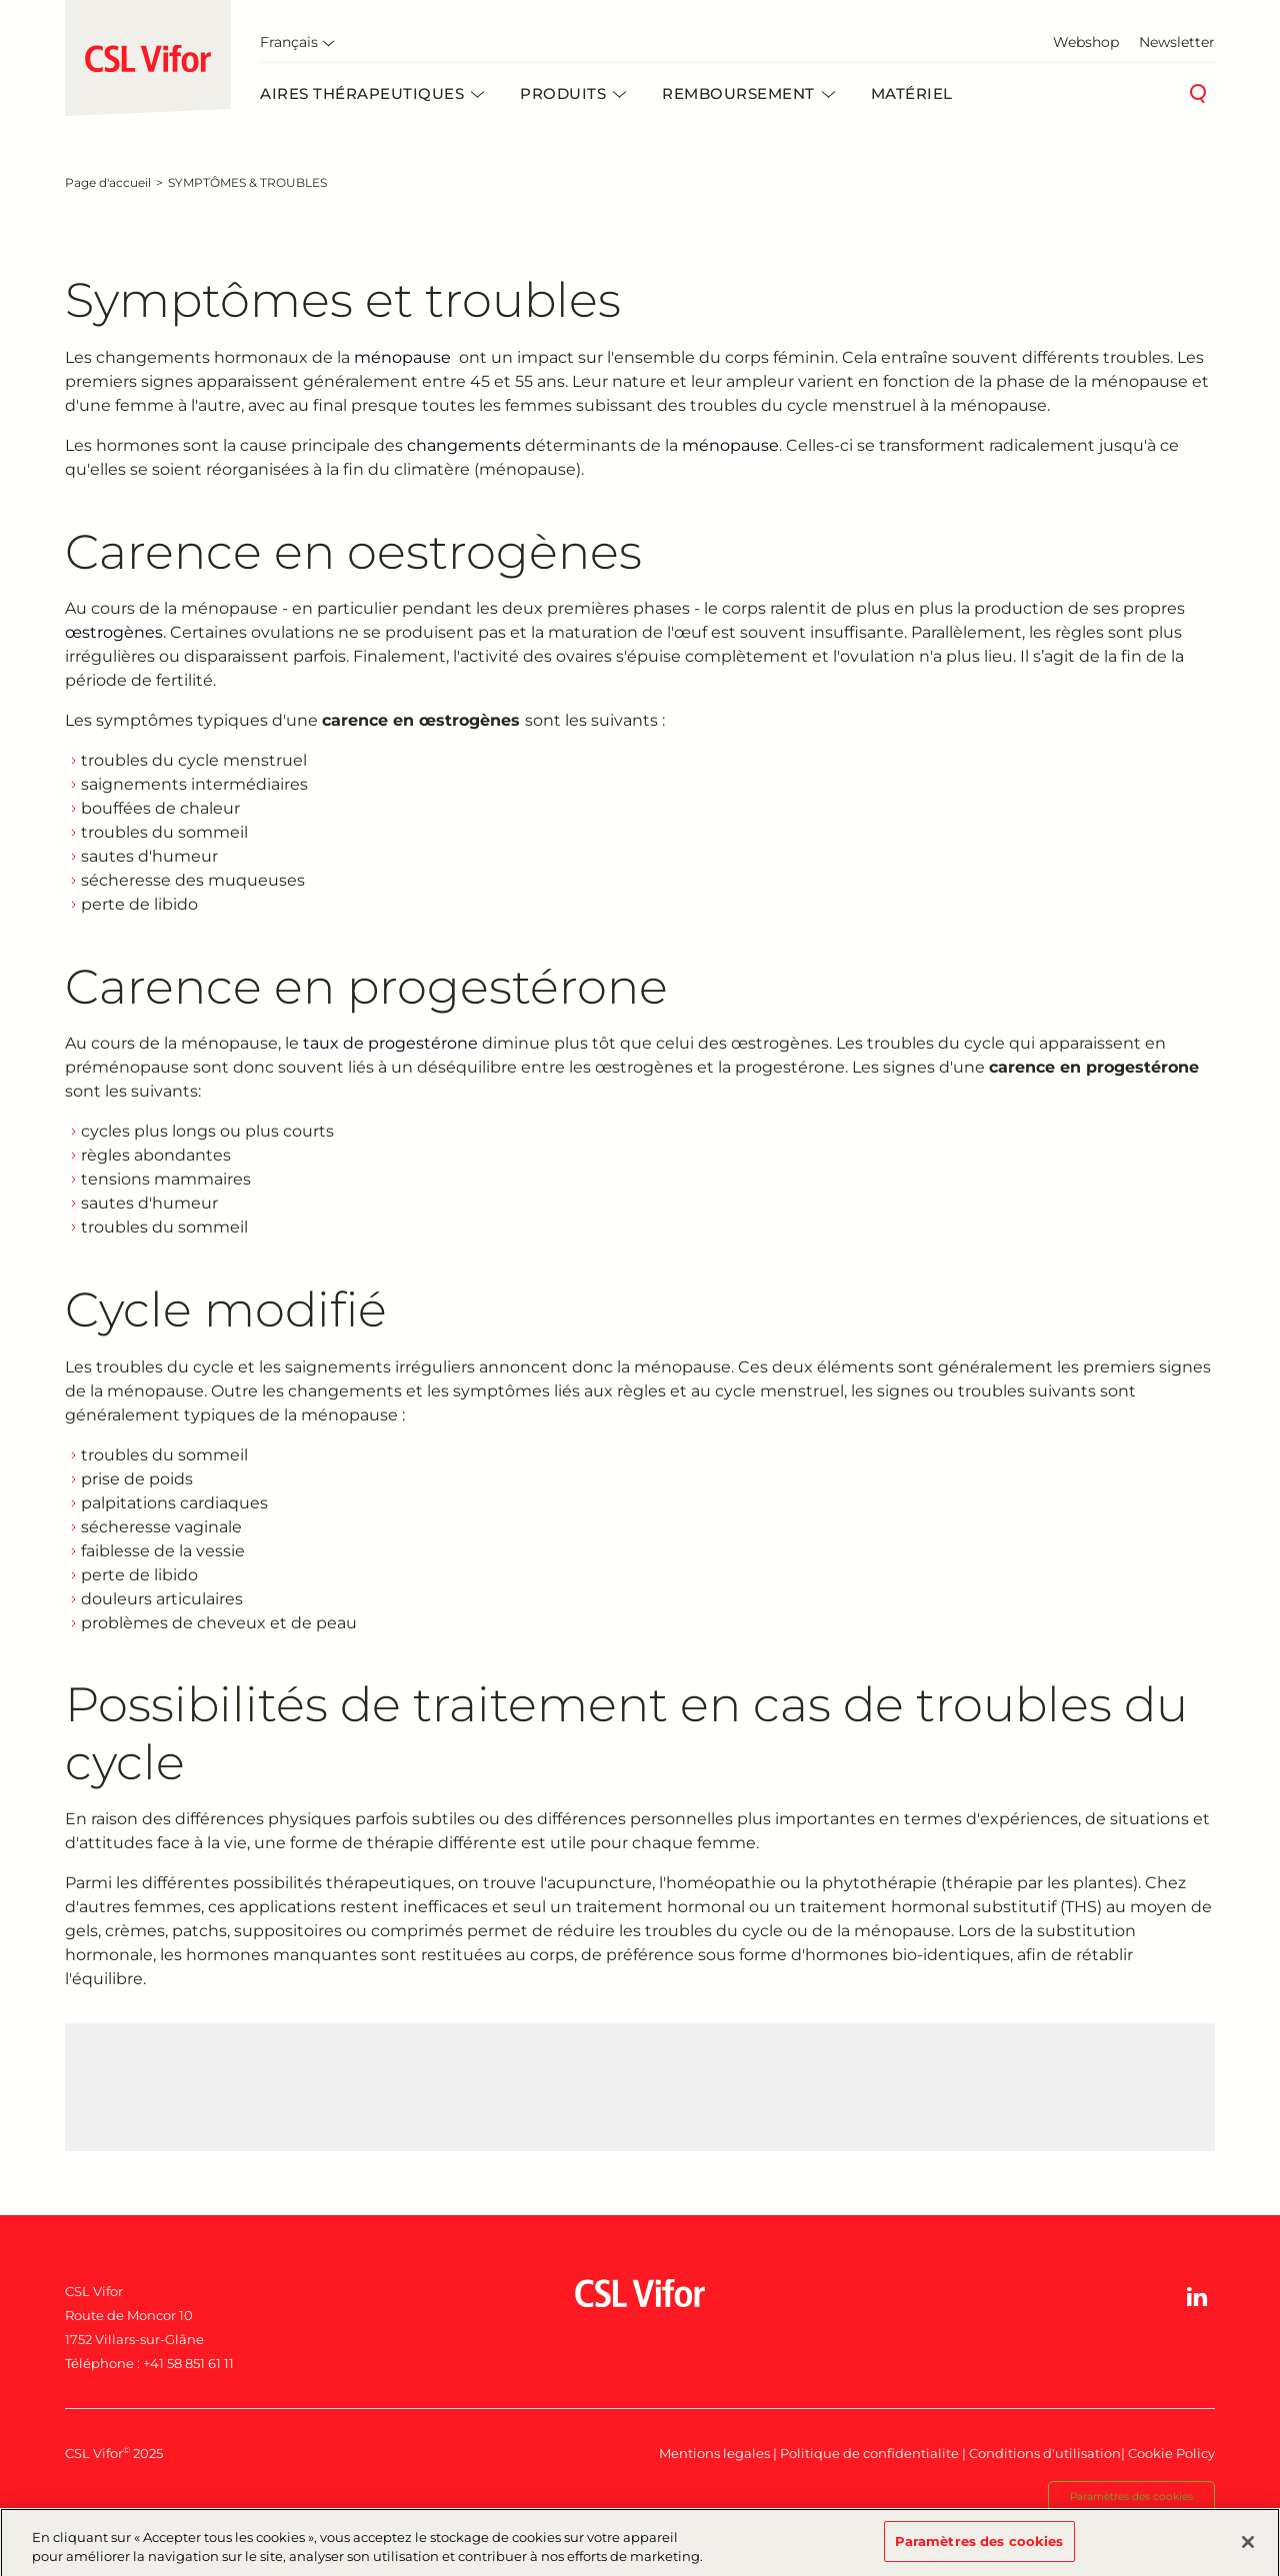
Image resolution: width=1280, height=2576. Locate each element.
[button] (1197, 2297)
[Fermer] (1248, 2549)
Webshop (1086, 42)
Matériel (912, 93)
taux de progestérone (390, 1043)
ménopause (402, 357)
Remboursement (738, 93)
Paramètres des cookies (1131, 2496)
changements (464, 445)
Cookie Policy (1171, 2453)
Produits (563, 93)
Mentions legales (714, 2453)
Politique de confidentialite (869, 2453)
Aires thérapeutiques (362, 93)
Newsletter (1177, 42)
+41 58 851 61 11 (188, 2363)
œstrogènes (114, 632)
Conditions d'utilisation (1045, 2453)
